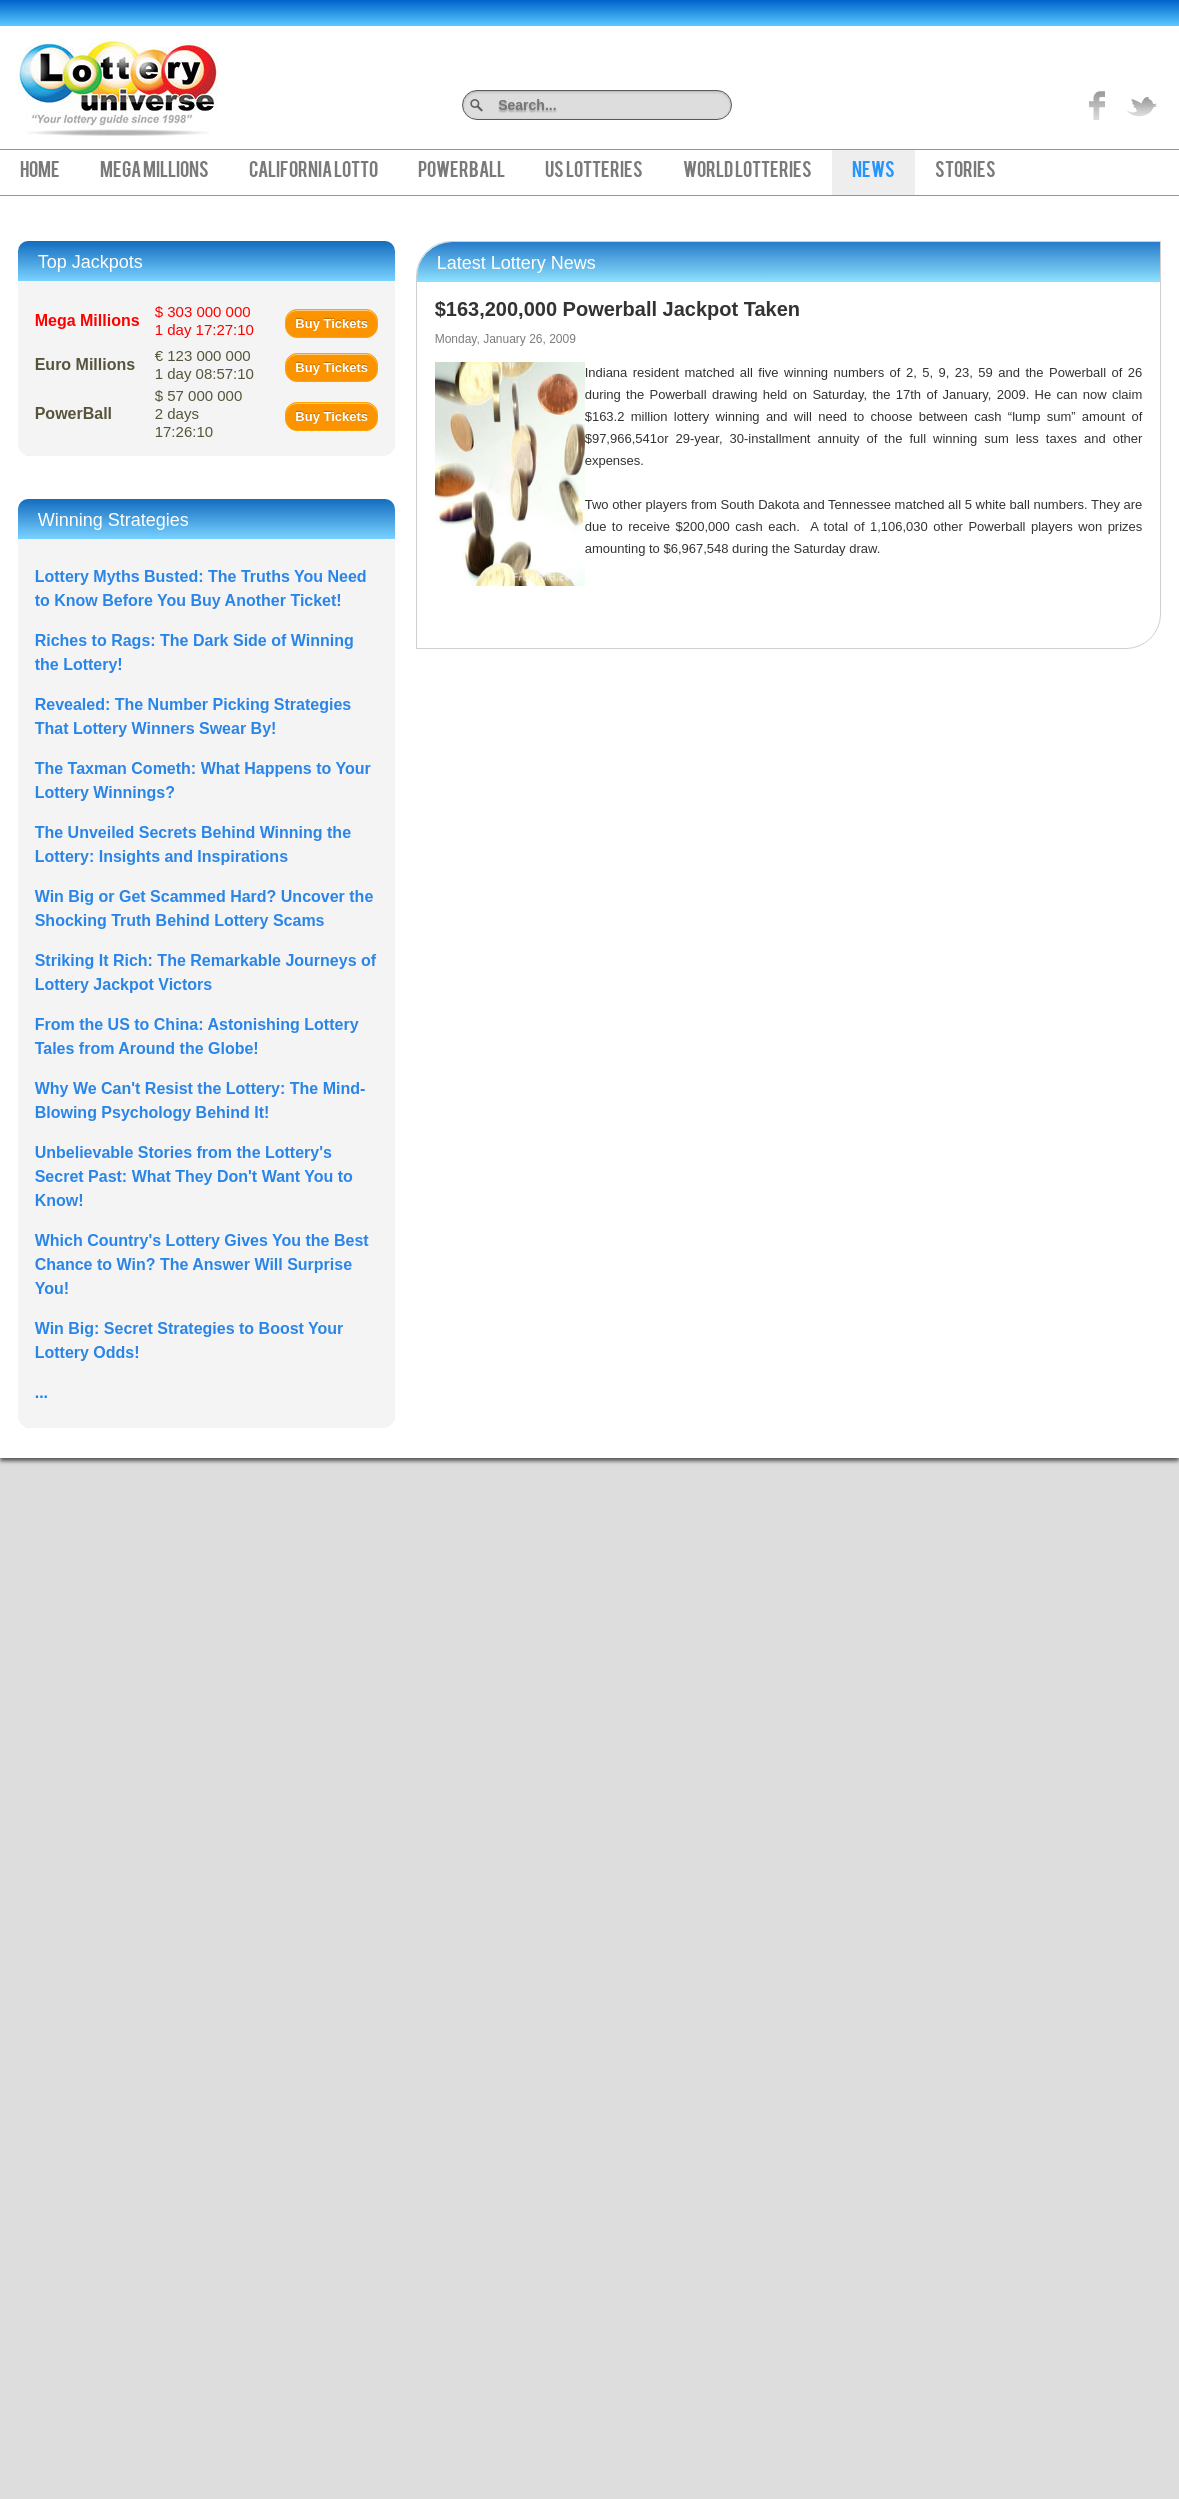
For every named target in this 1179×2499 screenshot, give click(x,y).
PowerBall (461, 172)
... (41, 1392)
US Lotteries (594, 172)
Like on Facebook (1098, 105)
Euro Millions (85, 364)
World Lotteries (747, 172)
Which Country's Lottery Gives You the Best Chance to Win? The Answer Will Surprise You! (202, 1264)
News (873, 172)
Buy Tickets (331, 323)
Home (40, 172)
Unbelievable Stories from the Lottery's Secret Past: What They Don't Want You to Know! (194, 1176)
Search (724, 104)
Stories (965, 172)
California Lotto (313, 172)
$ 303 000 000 (204, 320)
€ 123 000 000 (204, 364)
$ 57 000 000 (199, 413)
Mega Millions (154, 172)
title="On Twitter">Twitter (1142, 105)
